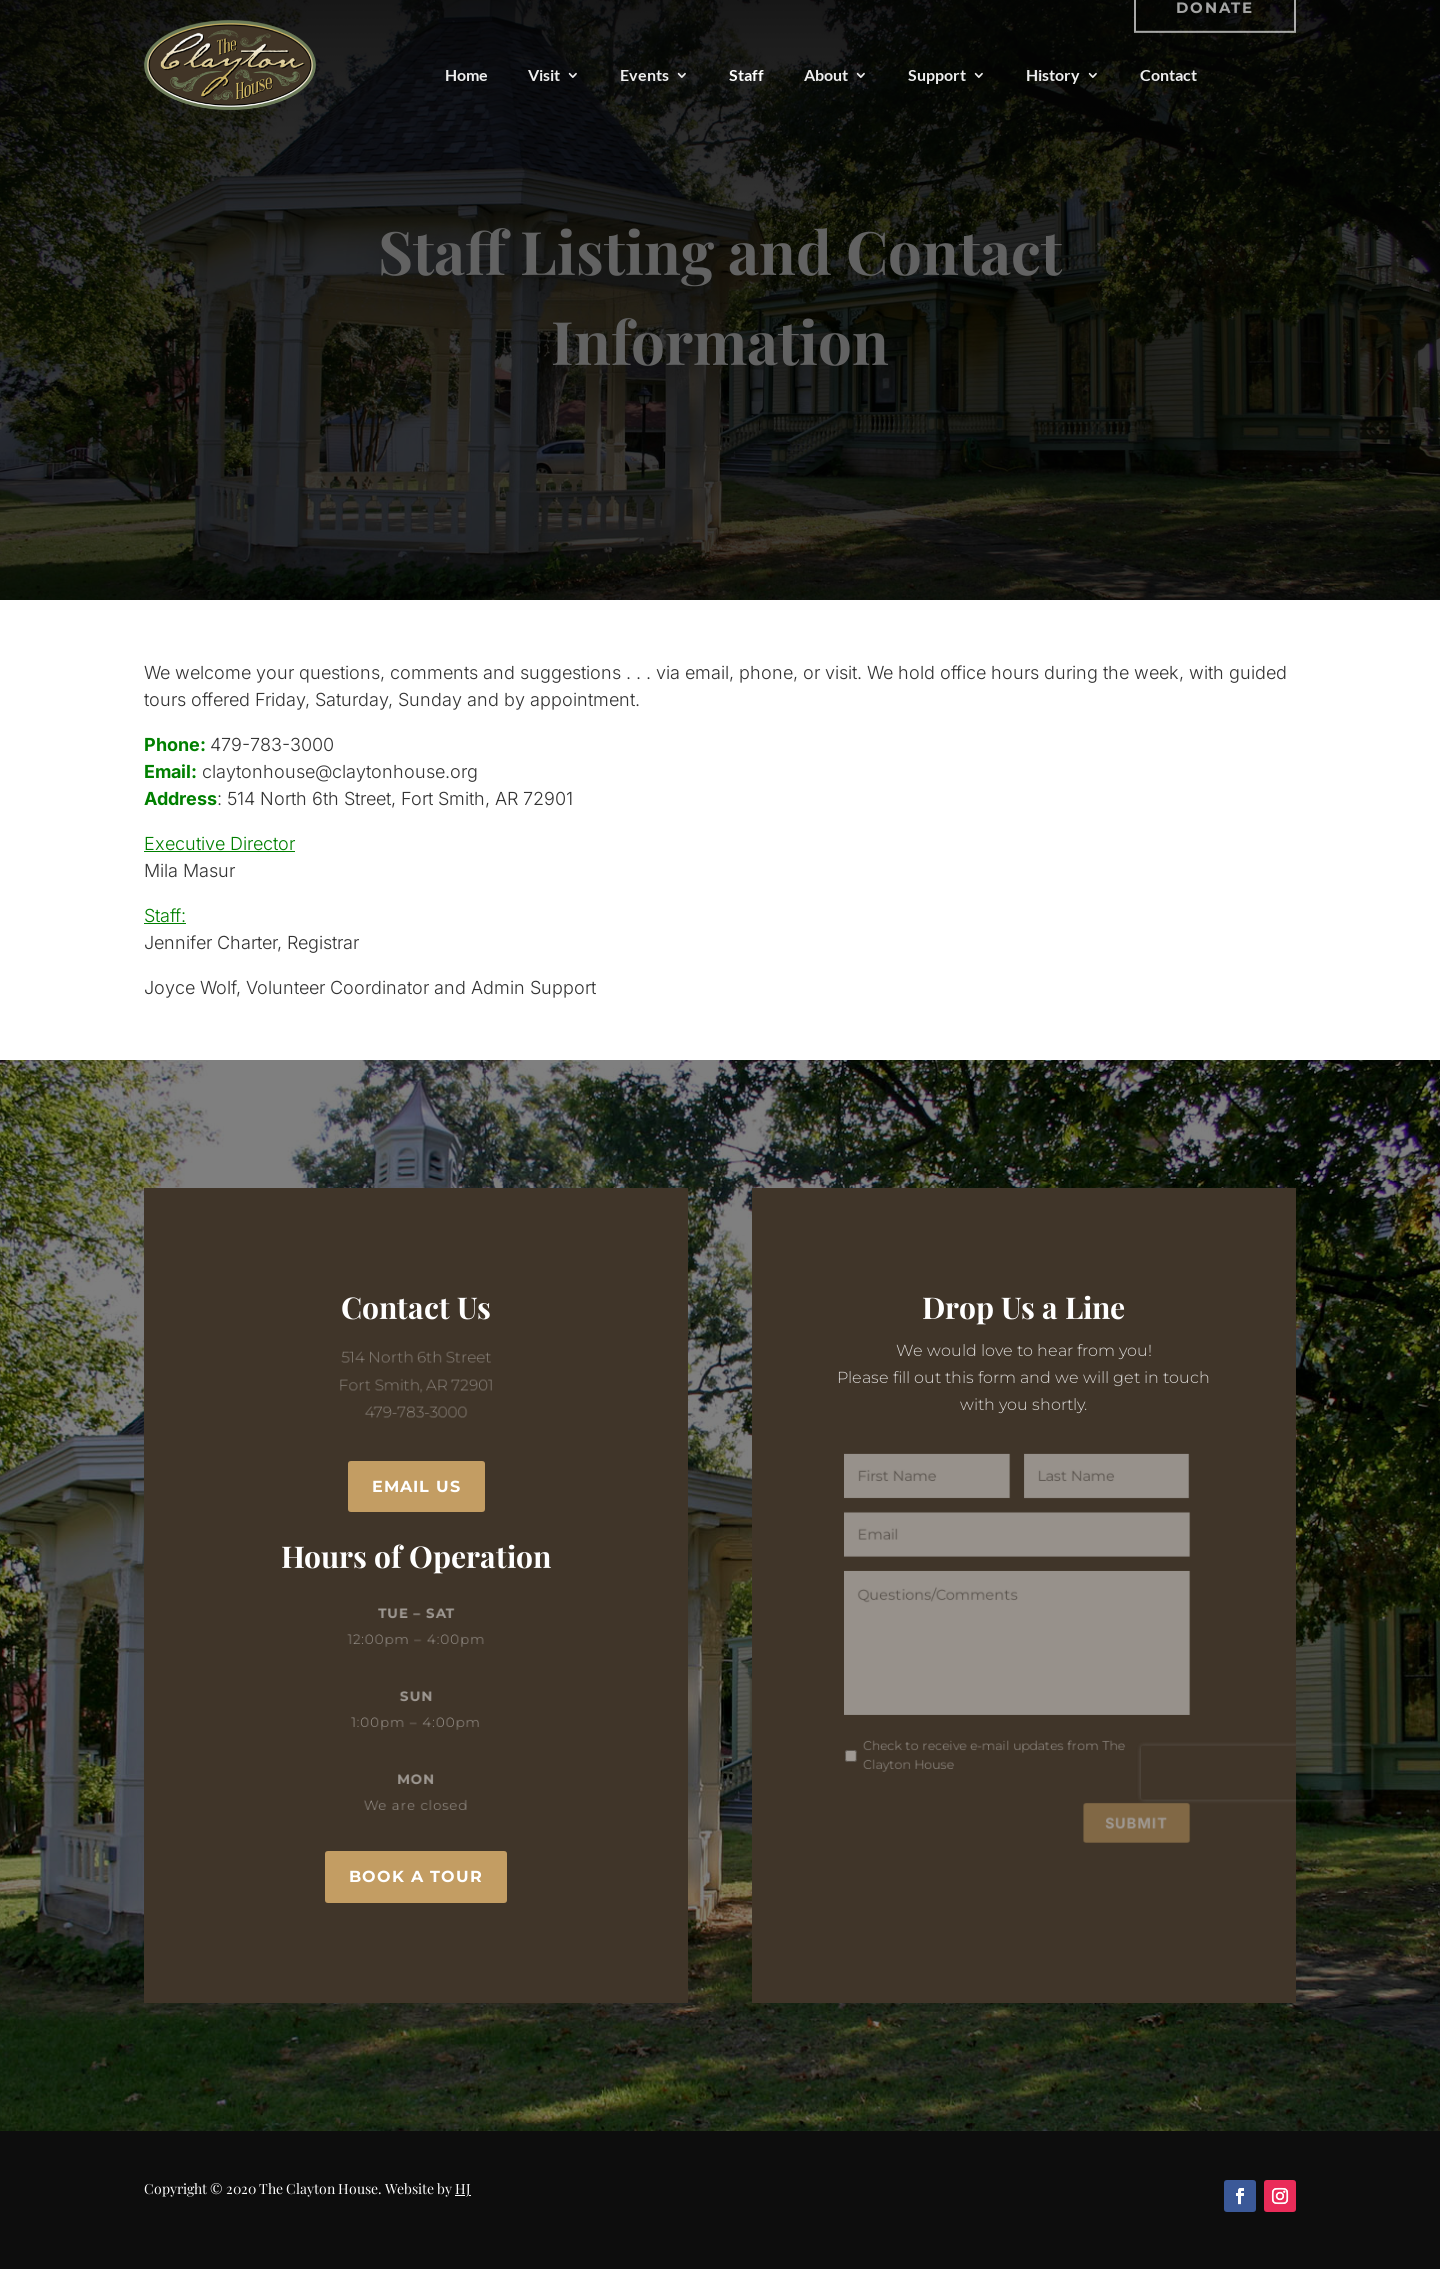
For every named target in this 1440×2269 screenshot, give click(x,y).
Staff (746, 74)
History (1053, 74)
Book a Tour (416, 1876)
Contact (1168, 74)
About (826, 74)
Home (466, 74)
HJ (463, 2188)
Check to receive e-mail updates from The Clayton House (995, 1746)
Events (644, 74)
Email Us (416, 1486)
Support (937, 74)
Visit (544, 74)
